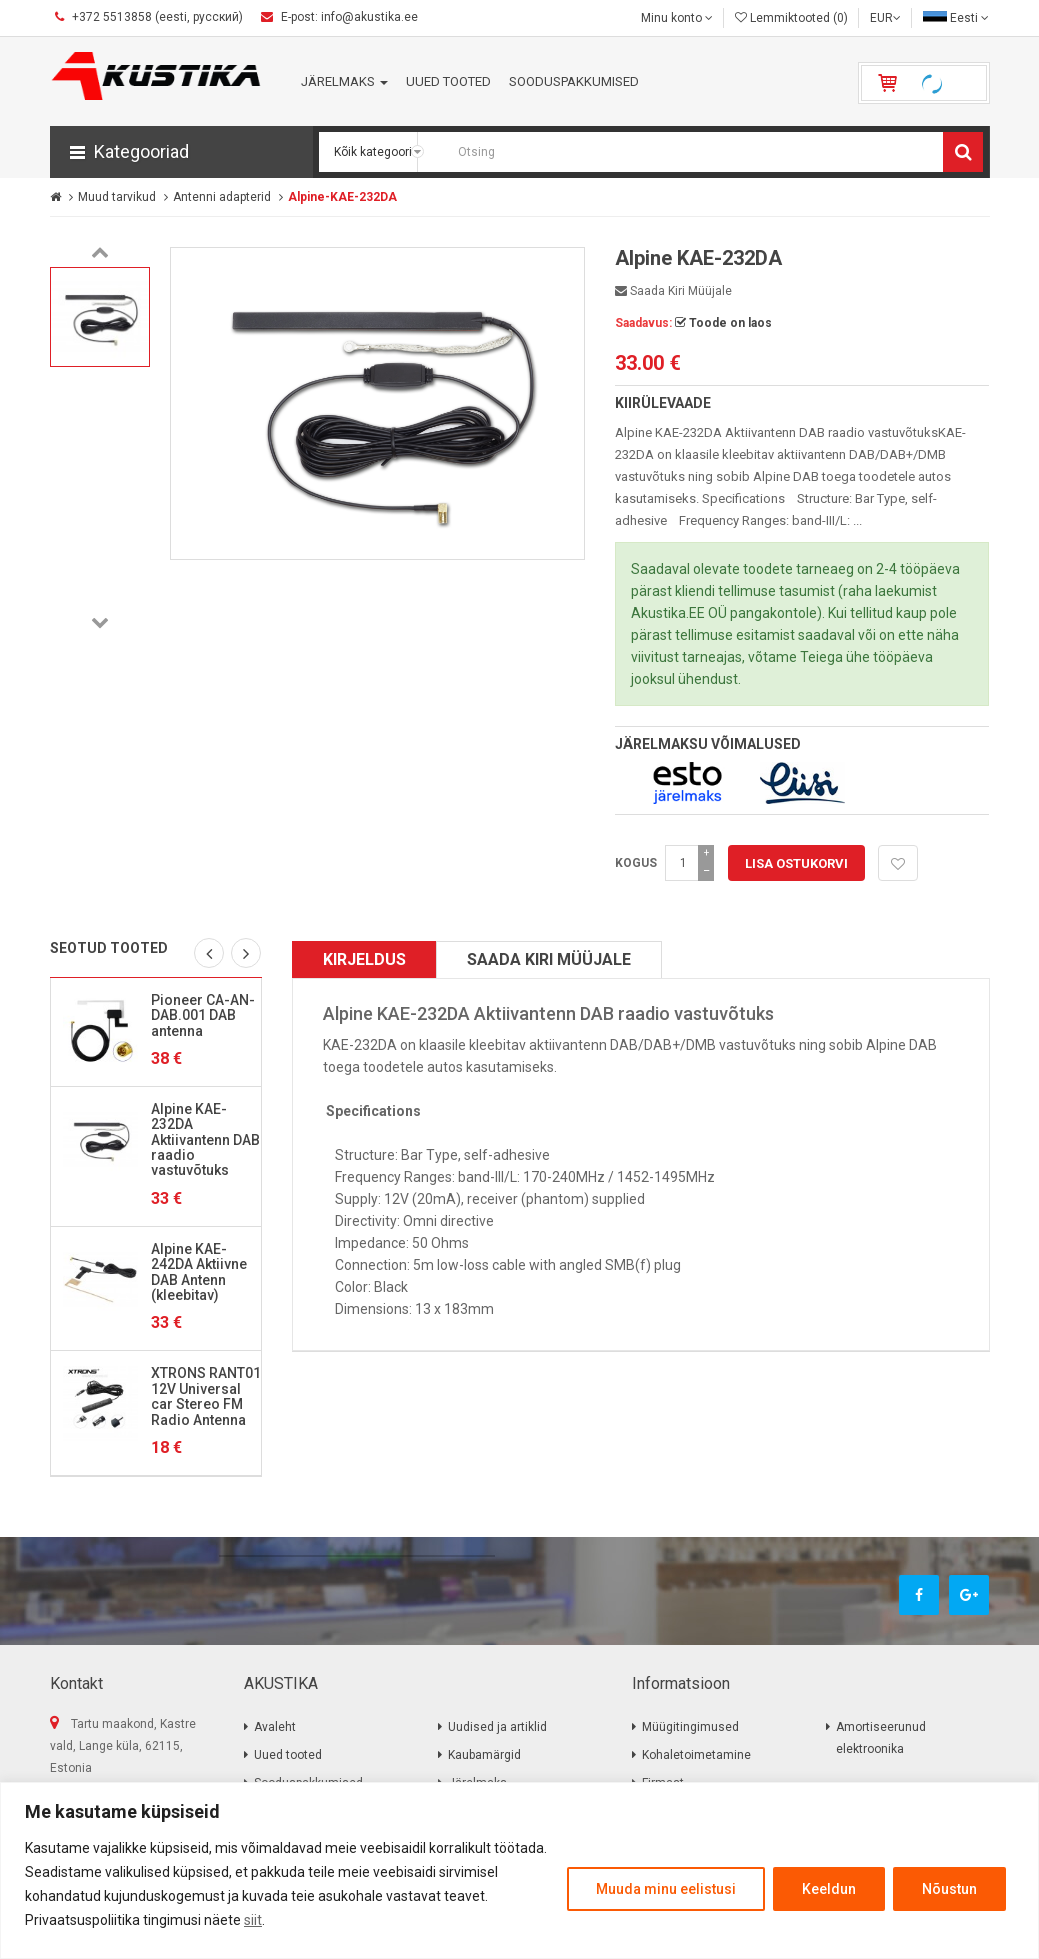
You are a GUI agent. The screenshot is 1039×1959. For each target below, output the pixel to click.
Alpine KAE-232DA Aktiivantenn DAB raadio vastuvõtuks (205, 1140)
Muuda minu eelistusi (666, 1889)
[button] (181, 152)
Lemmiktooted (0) (791, 18)
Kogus (636, 863)
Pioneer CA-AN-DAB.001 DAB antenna (203, 1015)
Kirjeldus (364, 959)
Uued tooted (288, 1755)
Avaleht (275, 1727)
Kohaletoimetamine (696, 1755)
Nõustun (949, 1889)
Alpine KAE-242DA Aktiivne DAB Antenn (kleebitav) (199, 1272)
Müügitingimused (690, 1727)
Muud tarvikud (117, 197)
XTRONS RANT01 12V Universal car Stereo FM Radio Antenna (206, 1396)
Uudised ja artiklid (497, 1727)
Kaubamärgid (484, 1755)
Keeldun (829, 1889)
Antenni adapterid (222, 197)
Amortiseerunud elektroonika (881, 1738)
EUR (885, 18)
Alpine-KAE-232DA (342, 197)
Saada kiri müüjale (673, 291)
